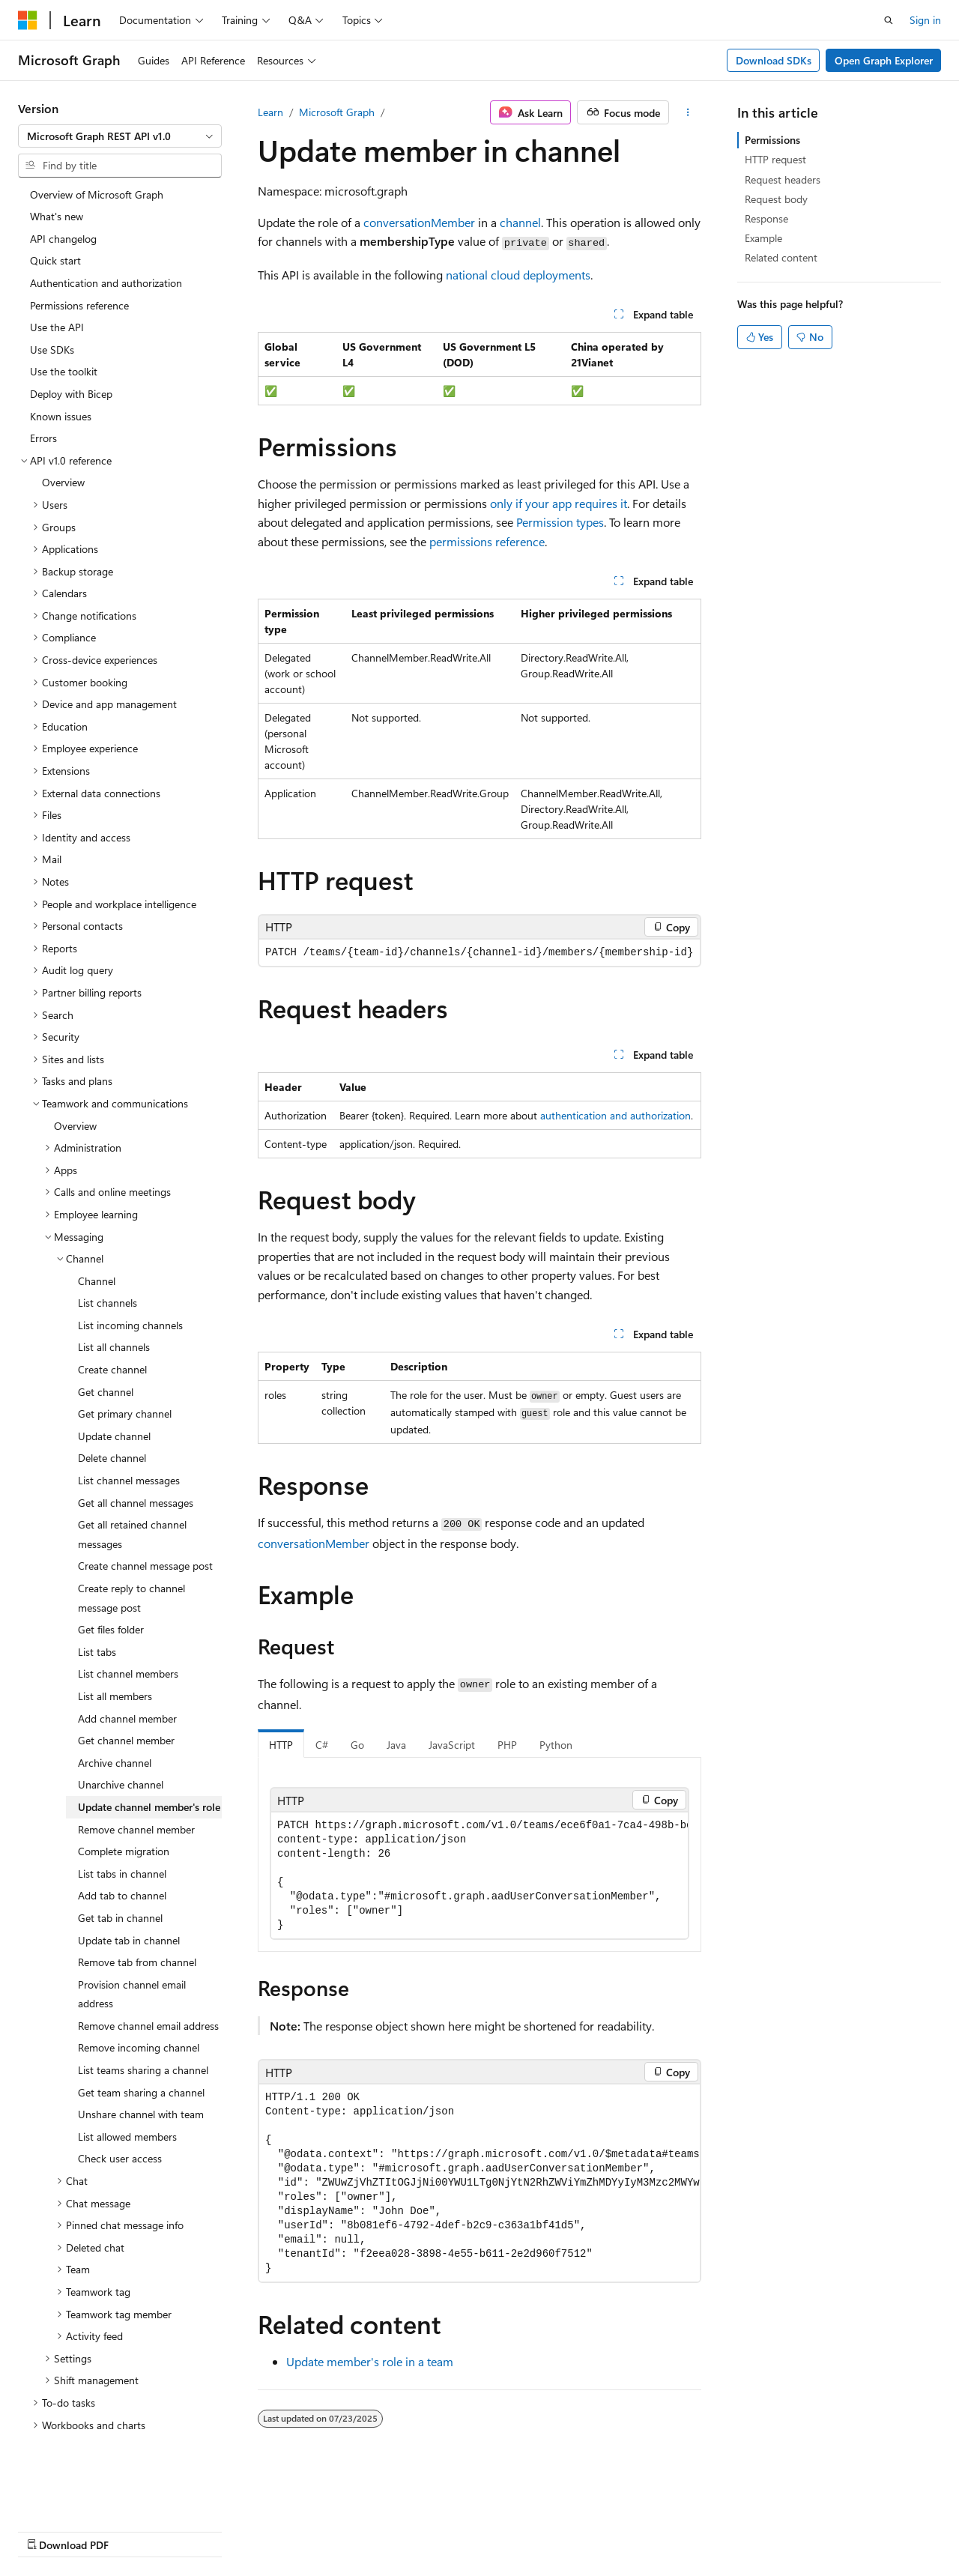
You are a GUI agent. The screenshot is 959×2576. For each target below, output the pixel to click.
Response (766, 218)
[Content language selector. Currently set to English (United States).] (86, 2494)
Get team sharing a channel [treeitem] (141, 2058)
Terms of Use (402, 2530)
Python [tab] (555, 1745)
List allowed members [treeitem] (127, 2102)
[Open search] (889, 20)
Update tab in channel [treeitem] (129, 1906)
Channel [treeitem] (96, 1246)
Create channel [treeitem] (112, 1335)
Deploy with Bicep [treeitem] (71, 359)
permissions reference (487, 541)
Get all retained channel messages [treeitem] (132, 1500)
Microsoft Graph (337, 112)
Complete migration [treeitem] (123, 1816)
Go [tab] (357, 1745)
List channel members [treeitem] (128, 1639)
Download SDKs (773, 60)
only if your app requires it (558, 503)
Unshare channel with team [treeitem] (141, 2079)
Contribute (268, 2530)
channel (520, 222)
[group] (479, 1875)
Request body (776, 199)
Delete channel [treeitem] (112, 1423)
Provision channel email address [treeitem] (132, 1960)
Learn (270, 112)
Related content (781, 257)
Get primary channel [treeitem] (125, 1379)
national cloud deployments (518, 274)
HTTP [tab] (281, 1745)
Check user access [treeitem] (120, 2124)
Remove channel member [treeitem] (136, 1795)
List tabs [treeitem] (97, 1617)
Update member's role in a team (369, 2361)
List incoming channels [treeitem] (130, 1291)
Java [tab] (396, 1745)
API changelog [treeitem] (63, 204)
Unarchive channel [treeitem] (120, 1750)
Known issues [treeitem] (60, 382)
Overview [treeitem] (63, 448)
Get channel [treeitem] (105, 1357)
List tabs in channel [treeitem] (122, 1839)
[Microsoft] (27, 20)
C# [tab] (321, 1745)
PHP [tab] (507, 1745)
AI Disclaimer (48, 2530)
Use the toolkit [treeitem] (63, 337)
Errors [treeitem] (43, 403)
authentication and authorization (615, 1115)
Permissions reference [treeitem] (79, 271)
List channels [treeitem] (107, 1268)
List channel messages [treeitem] (129, 1446)
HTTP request (775, 159)
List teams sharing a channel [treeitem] (143, 2035)
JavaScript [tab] (452, 1745)
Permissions (772, 140)
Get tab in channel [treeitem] (120, 1883)
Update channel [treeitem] (114, 1401)
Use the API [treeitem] (57, 292)
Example (763, 238)
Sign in (925, 20)
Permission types (560, 522)
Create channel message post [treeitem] (145, 1531)
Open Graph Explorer (884, 60)
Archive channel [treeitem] (114, 1728)
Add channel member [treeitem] (127, 1684)
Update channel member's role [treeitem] (149, 1772)
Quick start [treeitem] (55, 226)
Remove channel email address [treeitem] (148, 1991)
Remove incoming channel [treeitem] (138, 2013)
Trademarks (476, 2530)
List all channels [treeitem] (114, 1312)
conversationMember (419, 222)
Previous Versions (136, 2530)
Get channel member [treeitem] (126, 1706)
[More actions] (688, 112)
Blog (204, 2530)
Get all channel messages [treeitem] (135, 1468)
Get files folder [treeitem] (111, 1595)
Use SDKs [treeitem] (52, 315)
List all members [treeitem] (115, 1661)
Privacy (327, 2530)
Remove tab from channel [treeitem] (137, 1927)
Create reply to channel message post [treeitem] (131, 1563)
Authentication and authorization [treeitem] (106, 248)
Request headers (782, 179)
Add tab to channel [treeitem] (122, 1861)
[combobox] (120, 136)
